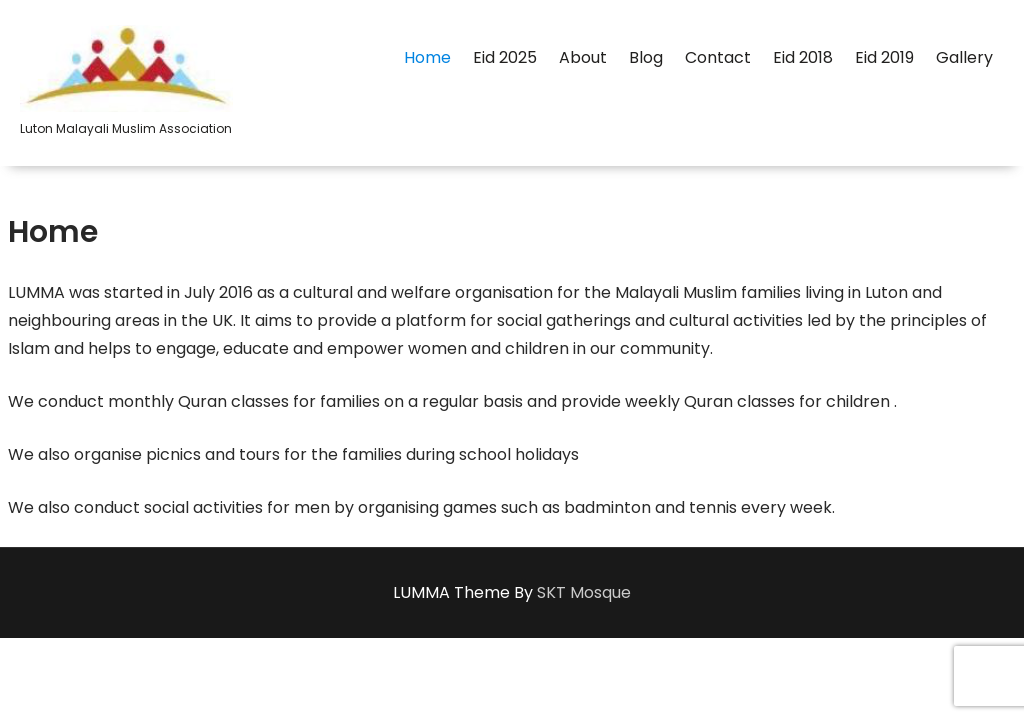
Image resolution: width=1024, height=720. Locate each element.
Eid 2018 (803, 57)
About (583, 57)
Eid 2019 (884, 57)
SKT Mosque (584, 592)
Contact (718, 57)
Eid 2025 (505, 57)
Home (427, 57)
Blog (646, 57)
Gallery (964, 57)
